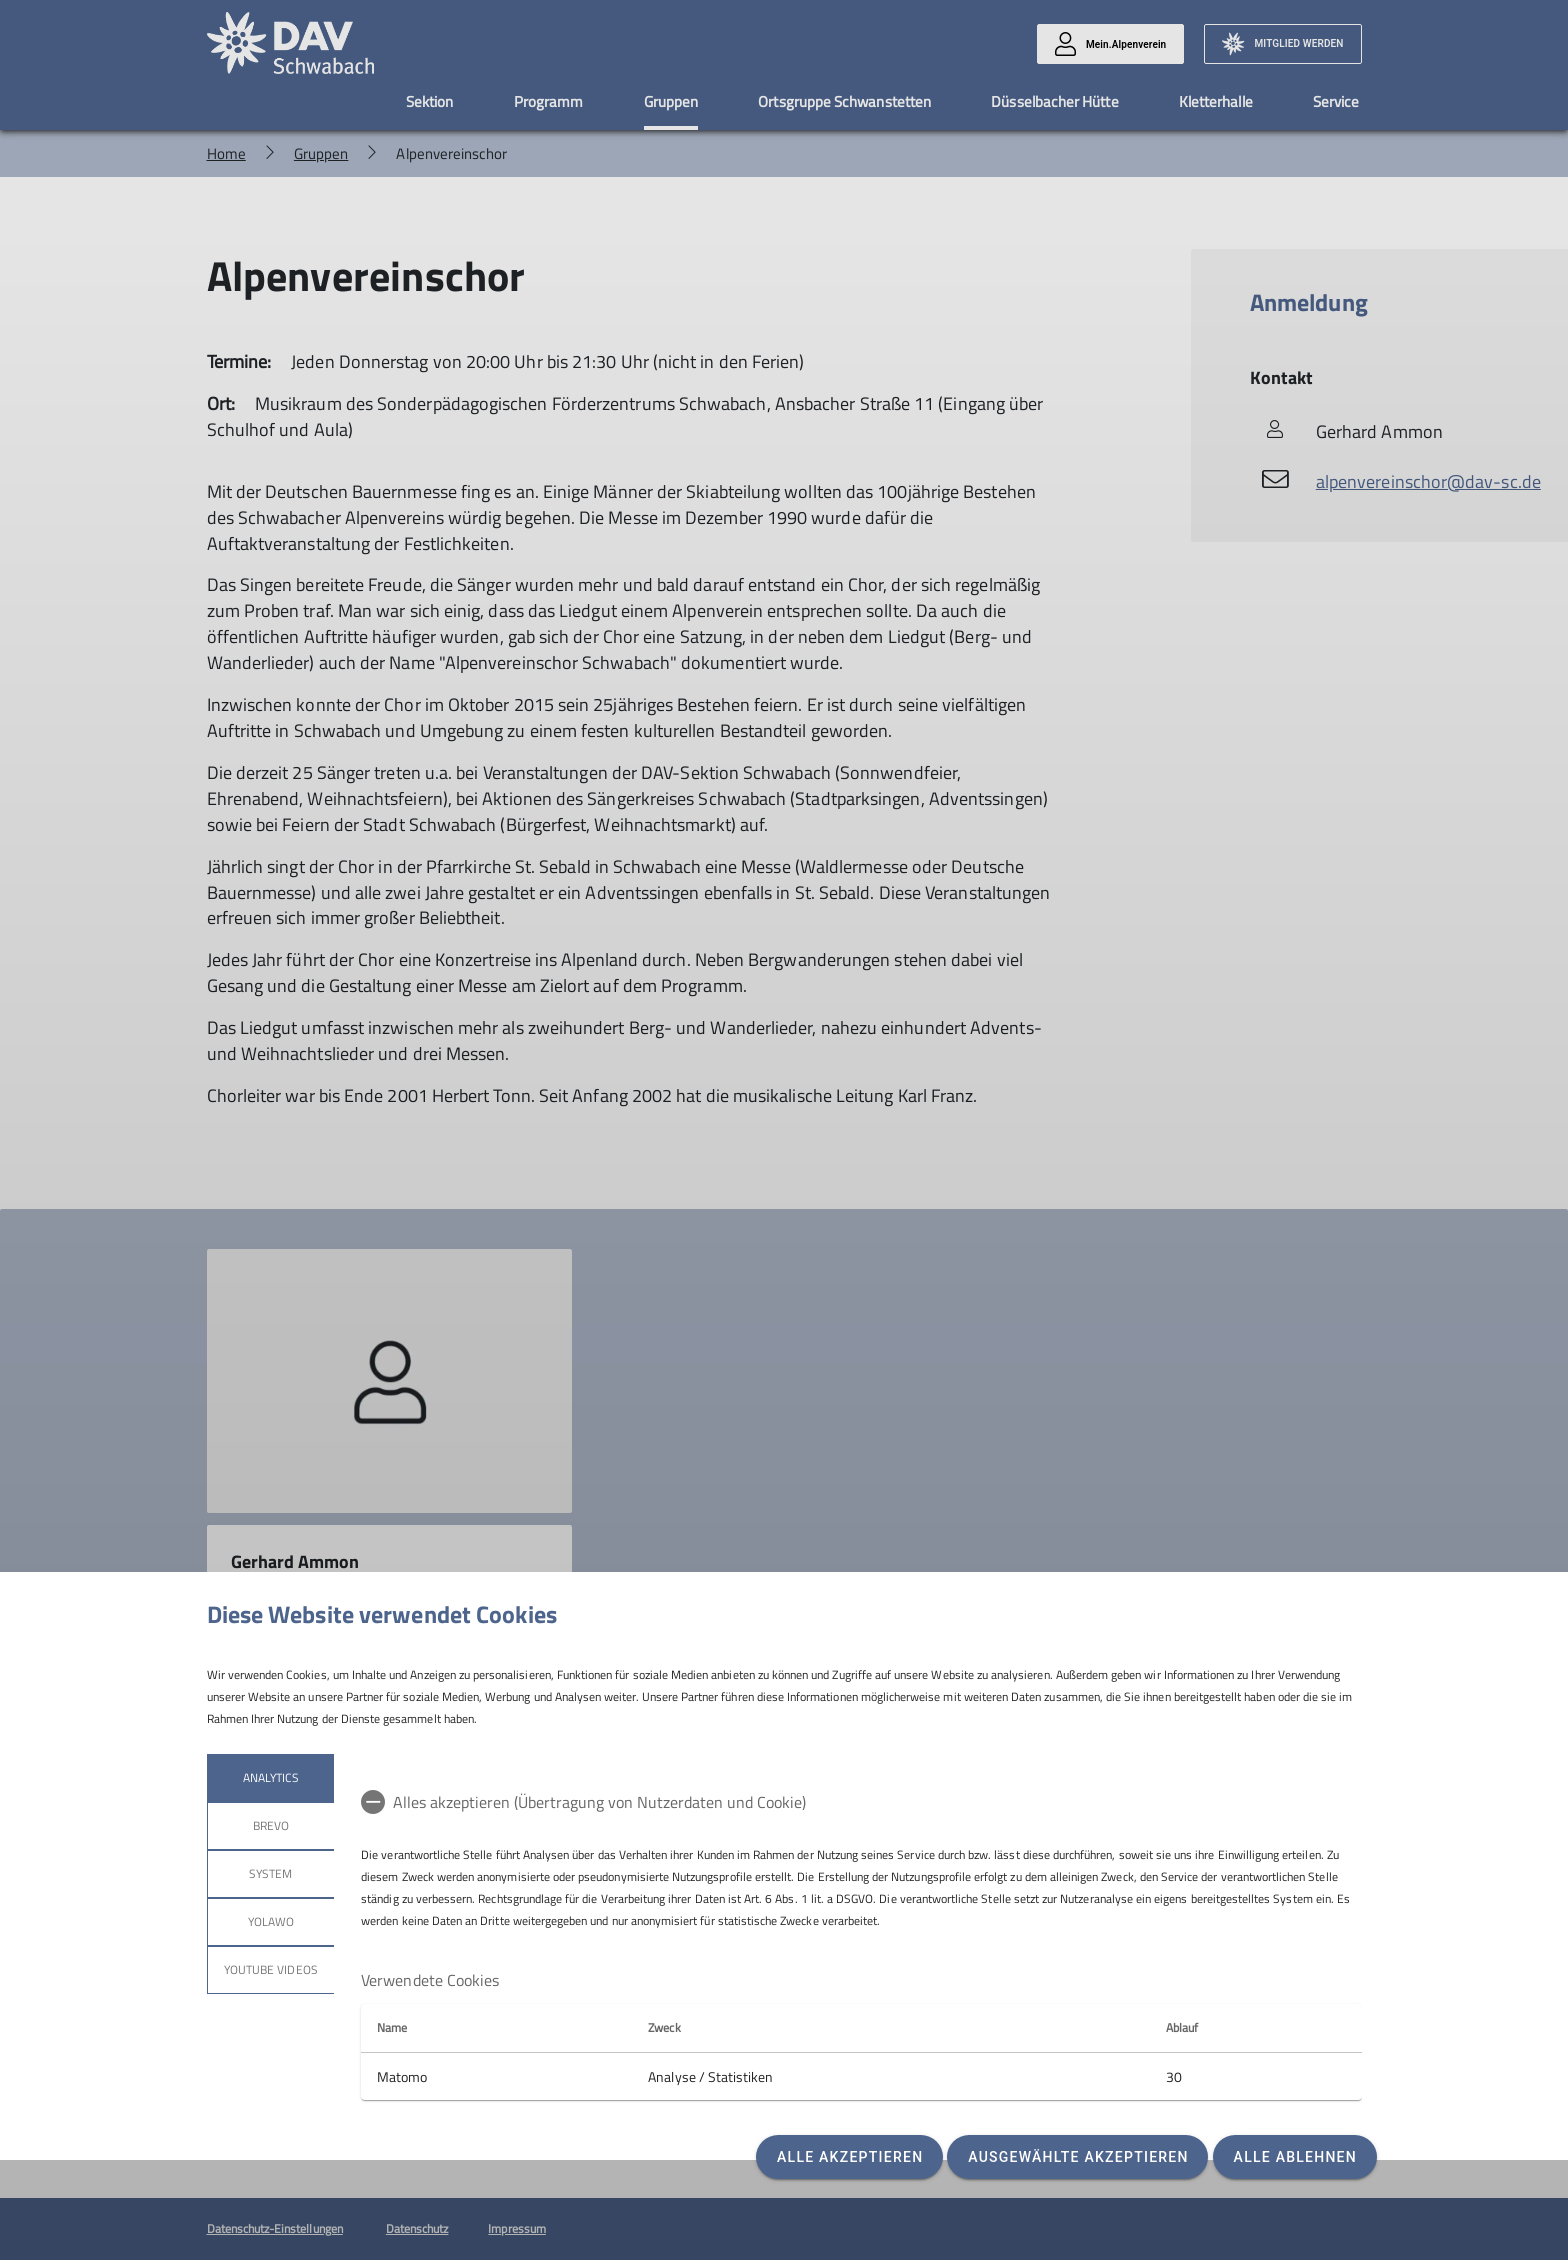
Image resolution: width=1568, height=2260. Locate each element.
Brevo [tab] (270, 1825)
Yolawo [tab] (270, 1921)
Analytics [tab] (270, 1777)
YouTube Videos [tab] (271, 1969)
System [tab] (270, 1873)
